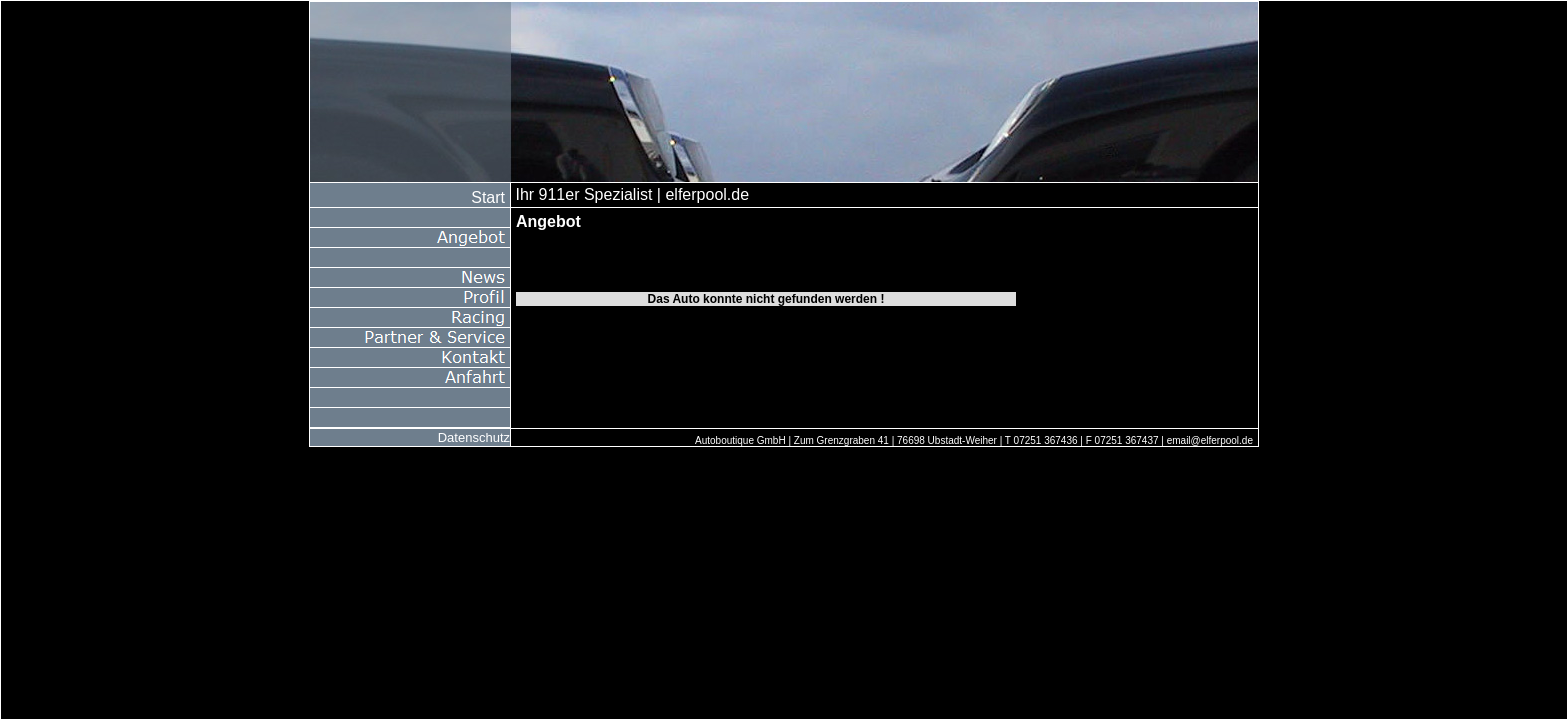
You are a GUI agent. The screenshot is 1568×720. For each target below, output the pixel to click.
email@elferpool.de (1210, 440)
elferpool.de (707, 194)
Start (488, 197)
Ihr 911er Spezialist (583, 194)
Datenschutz (474, 437)
